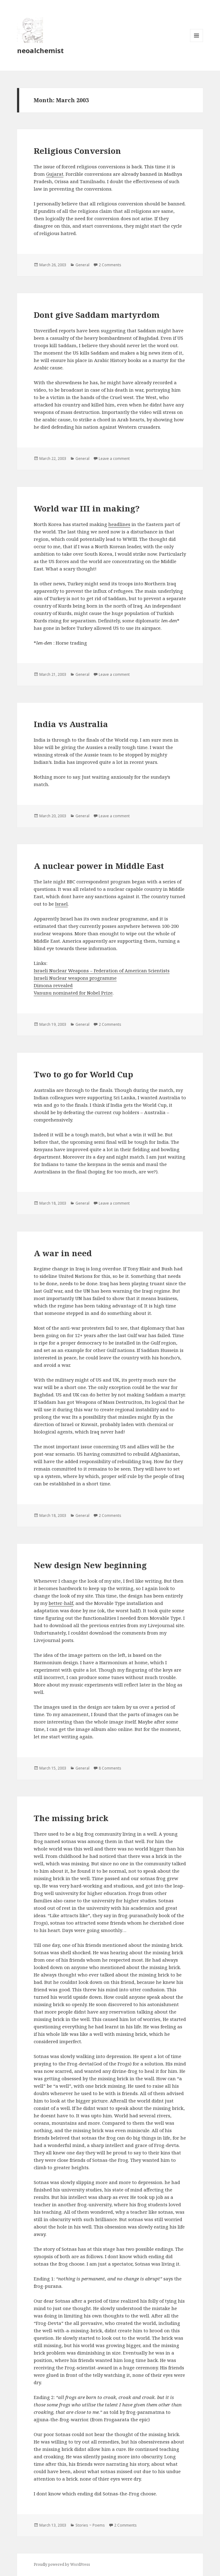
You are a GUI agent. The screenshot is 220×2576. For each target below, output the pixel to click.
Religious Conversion (77, 150)
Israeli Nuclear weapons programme (75, 978)
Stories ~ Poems (90, 2525)
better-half (61, 1603)
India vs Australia (71, 724)
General (82, 264)
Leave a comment (114, 458)
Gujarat (54, 174)
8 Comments (110, 1768)
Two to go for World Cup (83, 1074)
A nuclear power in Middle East (99, 865)
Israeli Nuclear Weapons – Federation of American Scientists (102, 970)
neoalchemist (40, 50)
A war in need (63, 1253)
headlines (119, 524)
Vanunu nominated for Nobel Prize (73, 993)
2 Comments (110, 264)
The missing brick (71, 1818)
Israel (61, 904)
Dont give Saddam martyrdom (97, 314)
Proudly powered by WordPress (62, 2564)
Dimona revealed (53, 985)
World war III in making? (87, 508)
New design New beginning (90, 1565)
